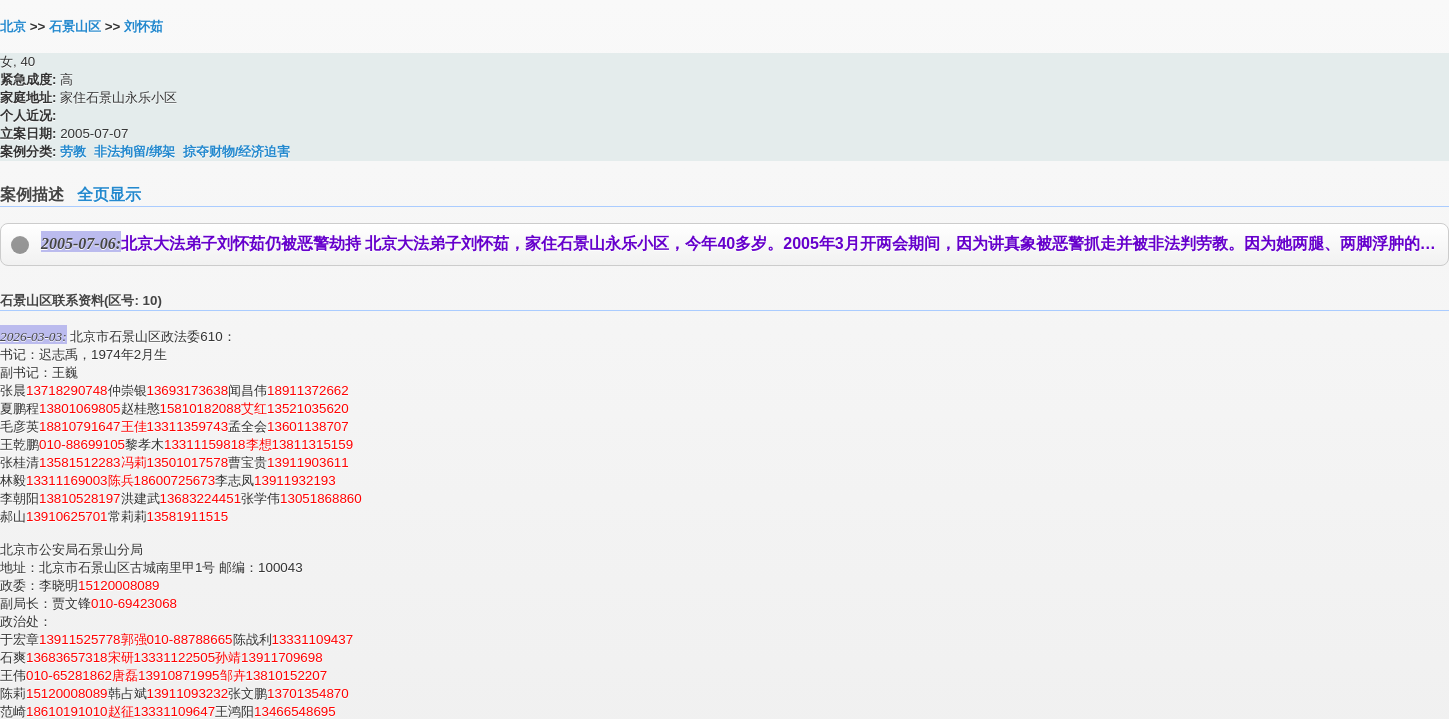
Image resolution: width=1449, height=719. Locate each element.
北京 (13, 26)
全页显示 (109, 194)
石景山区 (75, 26)
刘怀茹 (143, 26)
